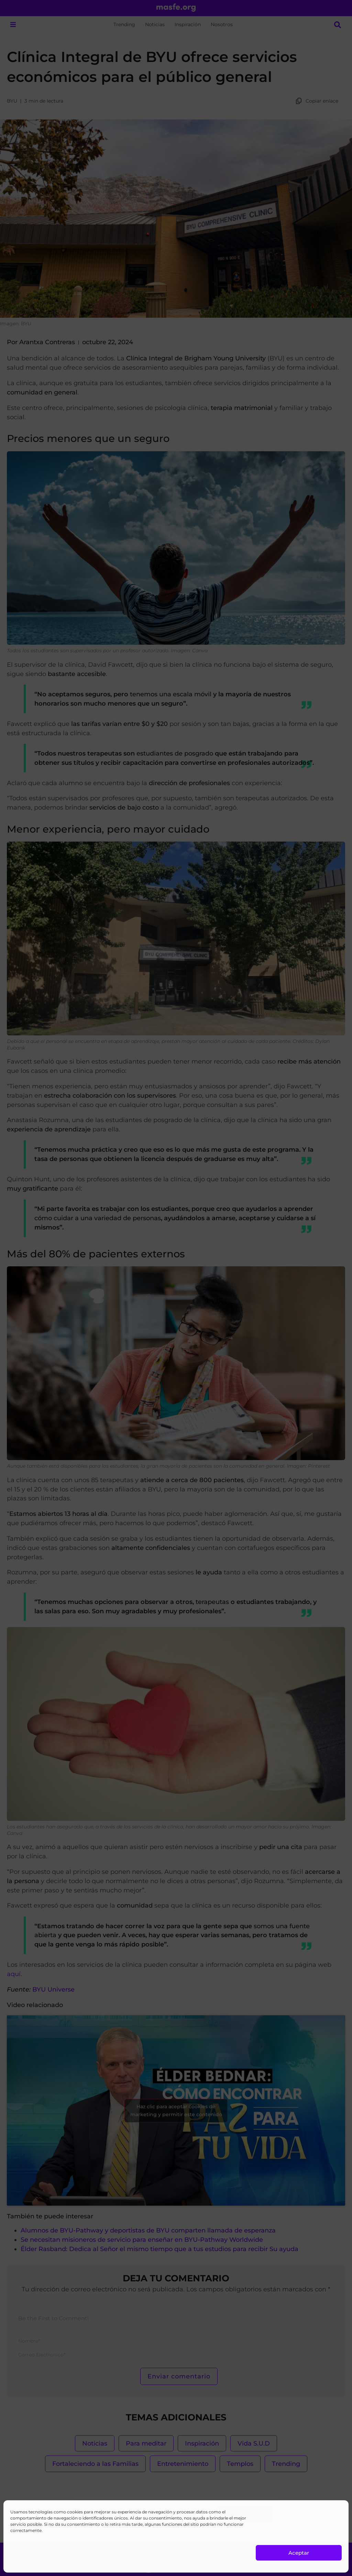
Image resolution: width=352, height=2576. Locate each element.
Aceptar (298, 2552)
